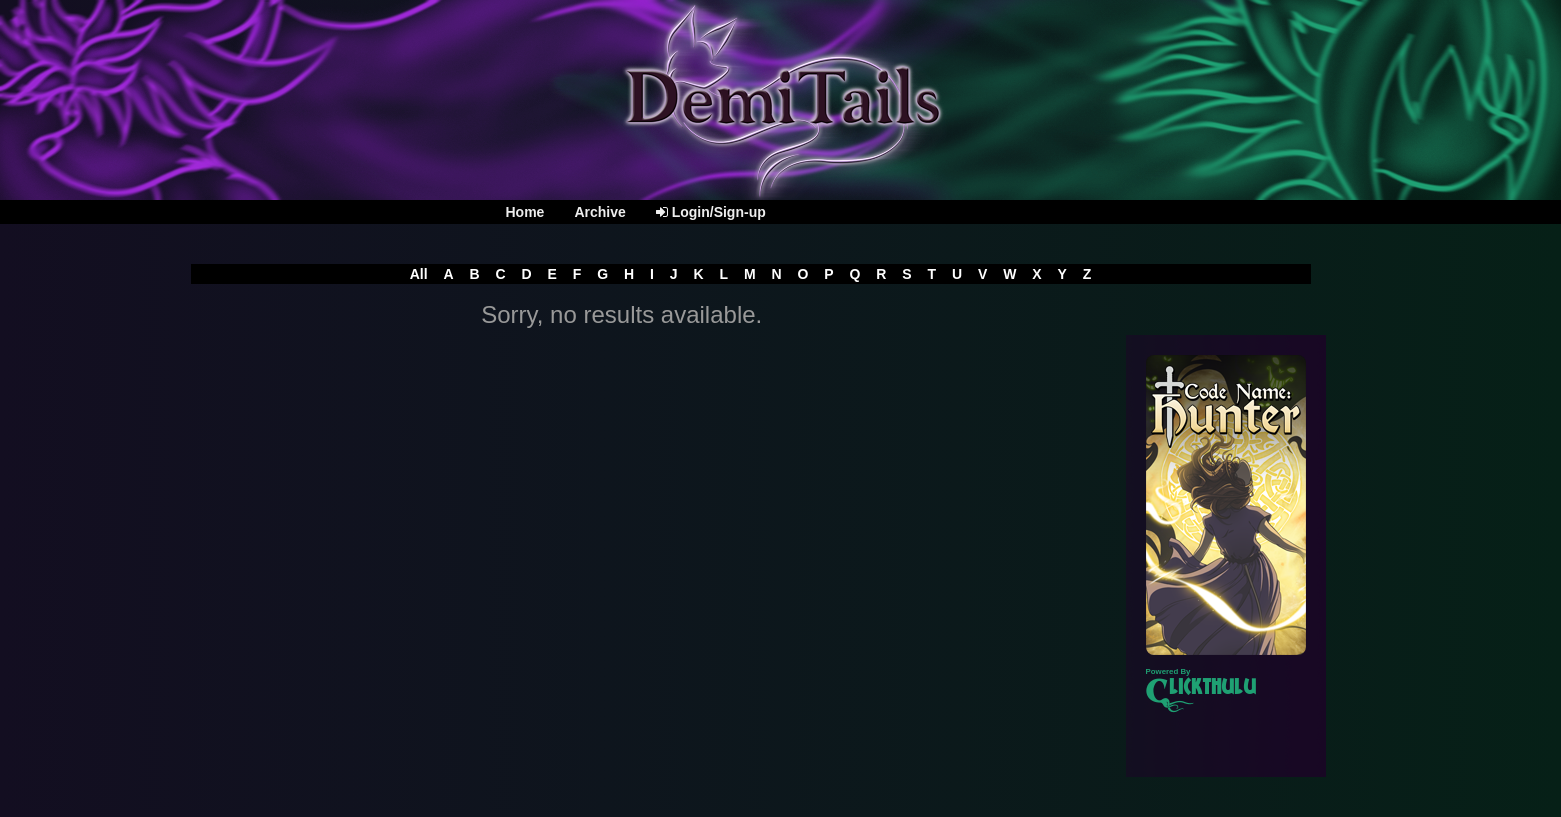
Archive (599, 212)
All (419, 274)
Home (525, 212)
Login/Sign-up (711, 212)
